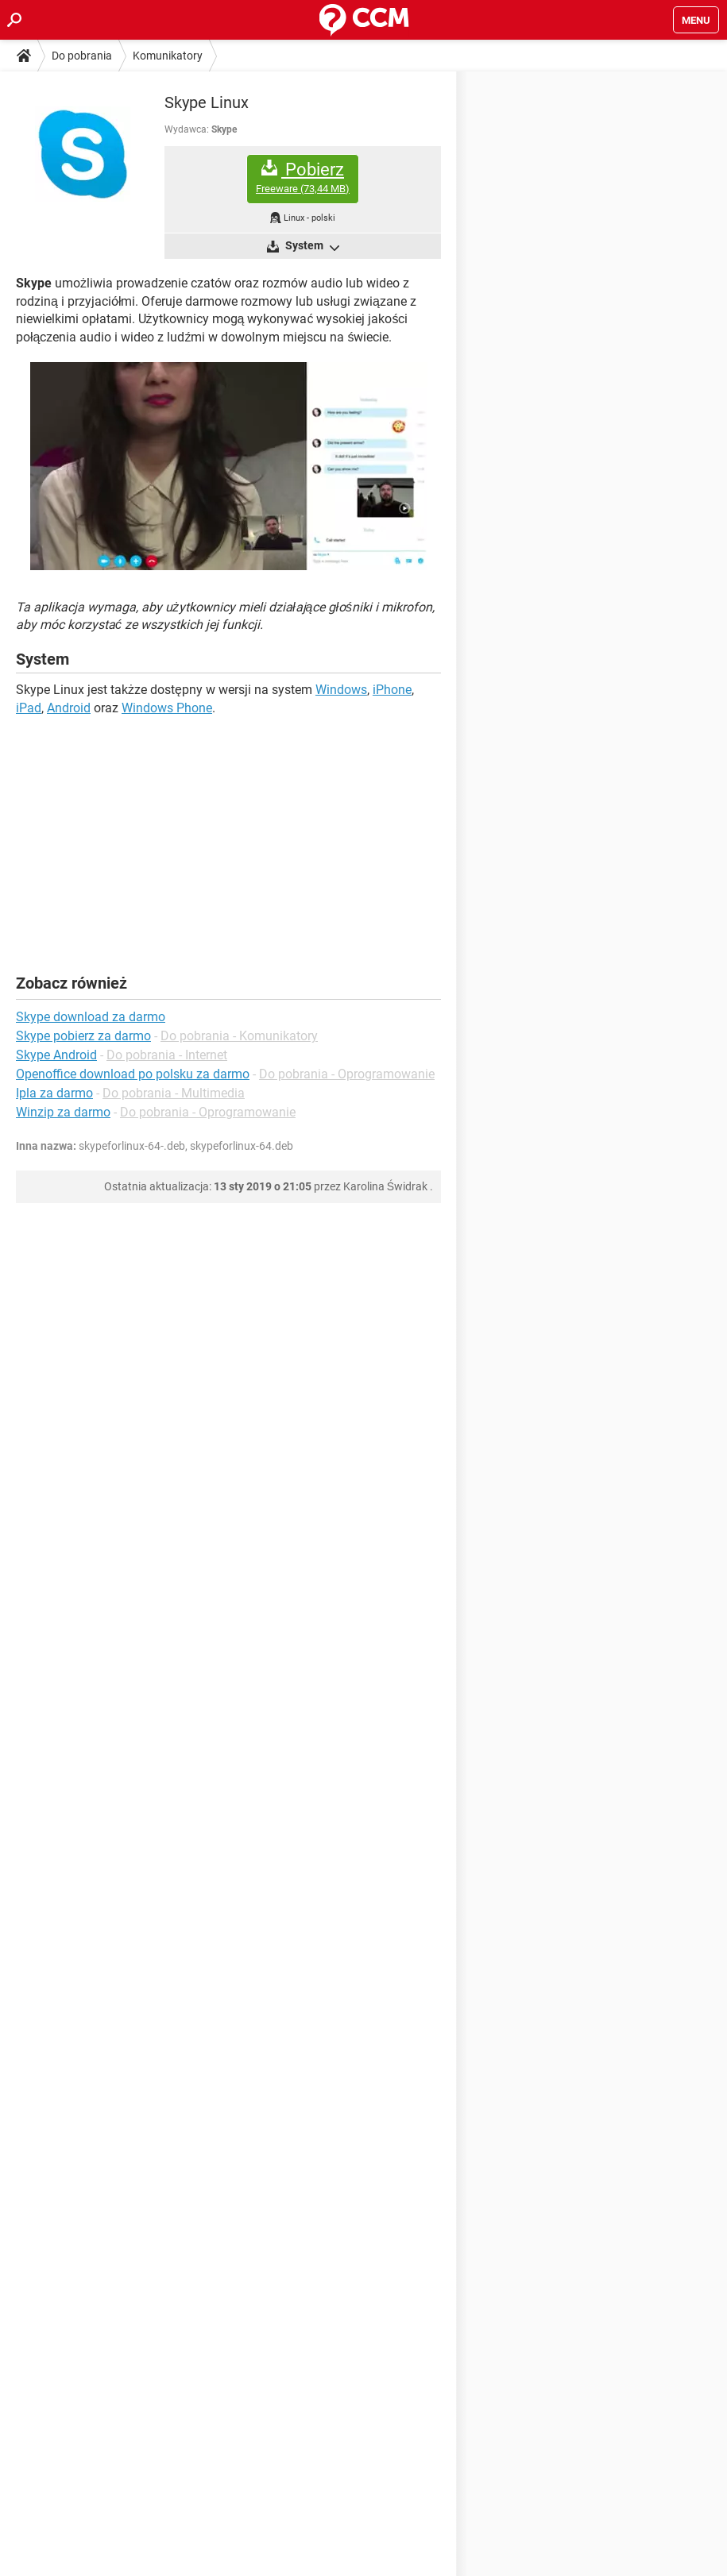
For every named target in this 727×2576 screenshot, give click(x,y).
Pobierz (303, 177)
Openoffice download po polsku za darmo (132, 1074)
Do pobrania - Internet (166, 1054)
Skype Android (56, 1054)
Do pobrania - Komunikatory (239, 1035)
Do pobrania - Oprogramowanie (347, 1074)
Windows (341, 689)
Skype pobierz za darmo (83, 1035)
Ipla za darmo (54, 1093)
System (311, 247)
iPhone (392, 689)
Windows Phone (167, 707)
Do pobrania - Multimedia (173, 1093)
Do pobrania (82, 55)
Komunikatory (168, 55)
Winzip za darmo (63, 1112)
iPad (28, 707)
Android (69, 707)
